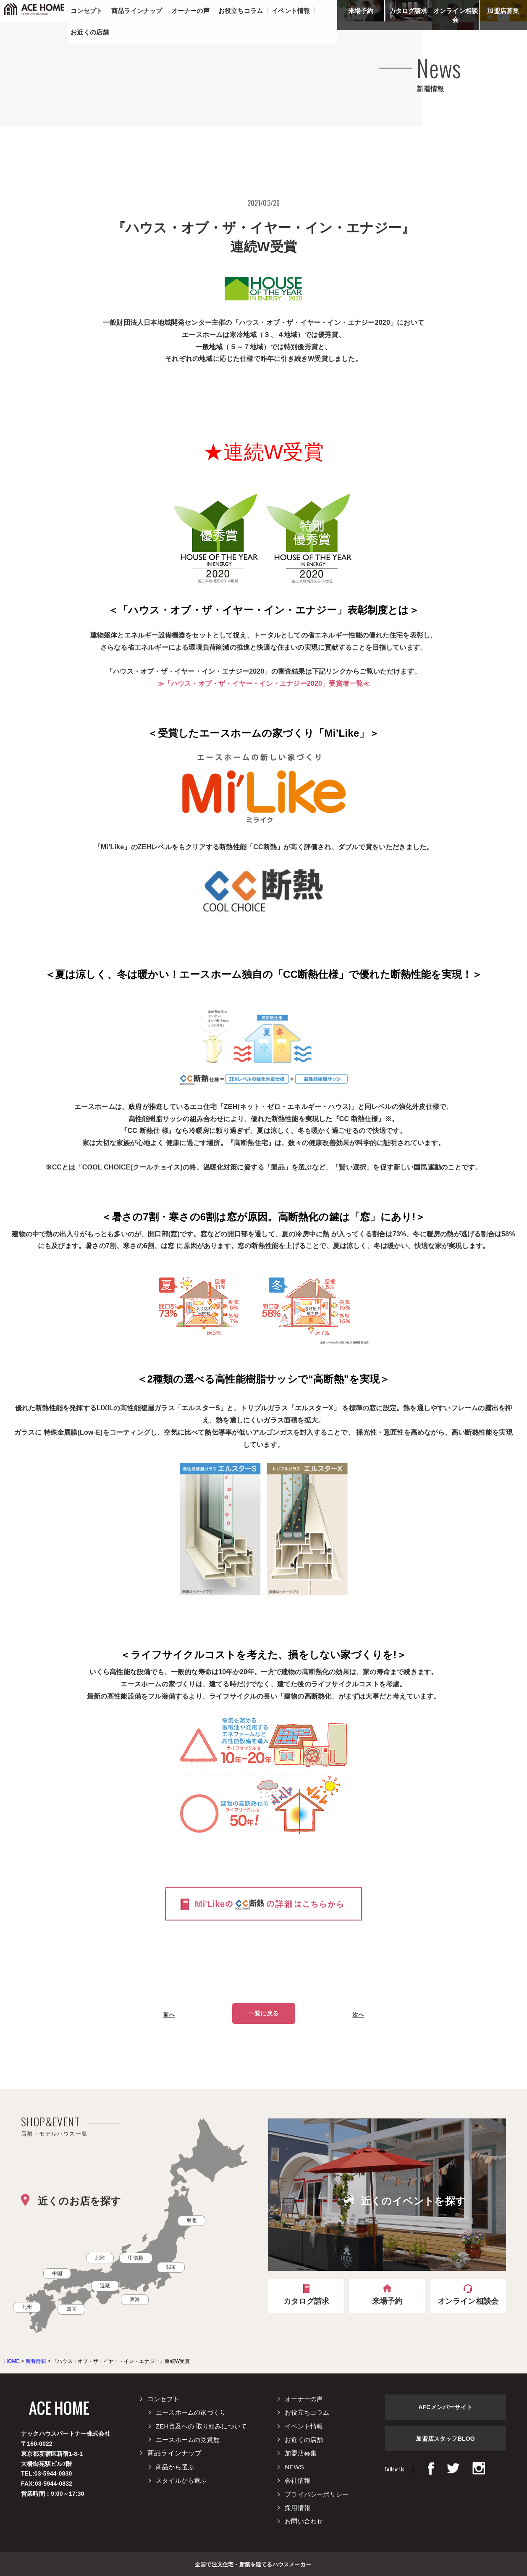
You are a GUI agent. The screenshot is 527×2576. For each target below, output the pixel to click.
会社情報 (297, 2480)
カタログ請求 (408, 10)
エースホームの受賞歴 (188, 2439)
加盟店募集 (503, 10)
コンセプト (163, 2398)
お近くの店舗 (304, 2439)
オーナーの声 (304, 2398)
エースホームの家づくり (191, 2412)
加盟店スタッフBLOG (445, 2438)
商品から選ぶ (175, 2467)
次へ (358, 2014)
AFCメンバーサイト (445, 2407)
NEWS (294, 2467)
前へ (169, 2014)
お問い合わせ (304, 2521)
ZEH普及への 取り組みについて (201, 2426)
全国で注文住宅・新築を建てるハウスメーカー (253, 2564)
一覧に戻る (263, 2013)
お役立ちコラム (307, 2412)
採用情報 (297, 2507)
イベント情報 (304, 2426)
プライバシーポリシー (317, 2494)
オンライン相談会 (455, 15)
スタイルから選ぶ (181, 2480)
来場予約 (361, 10)
